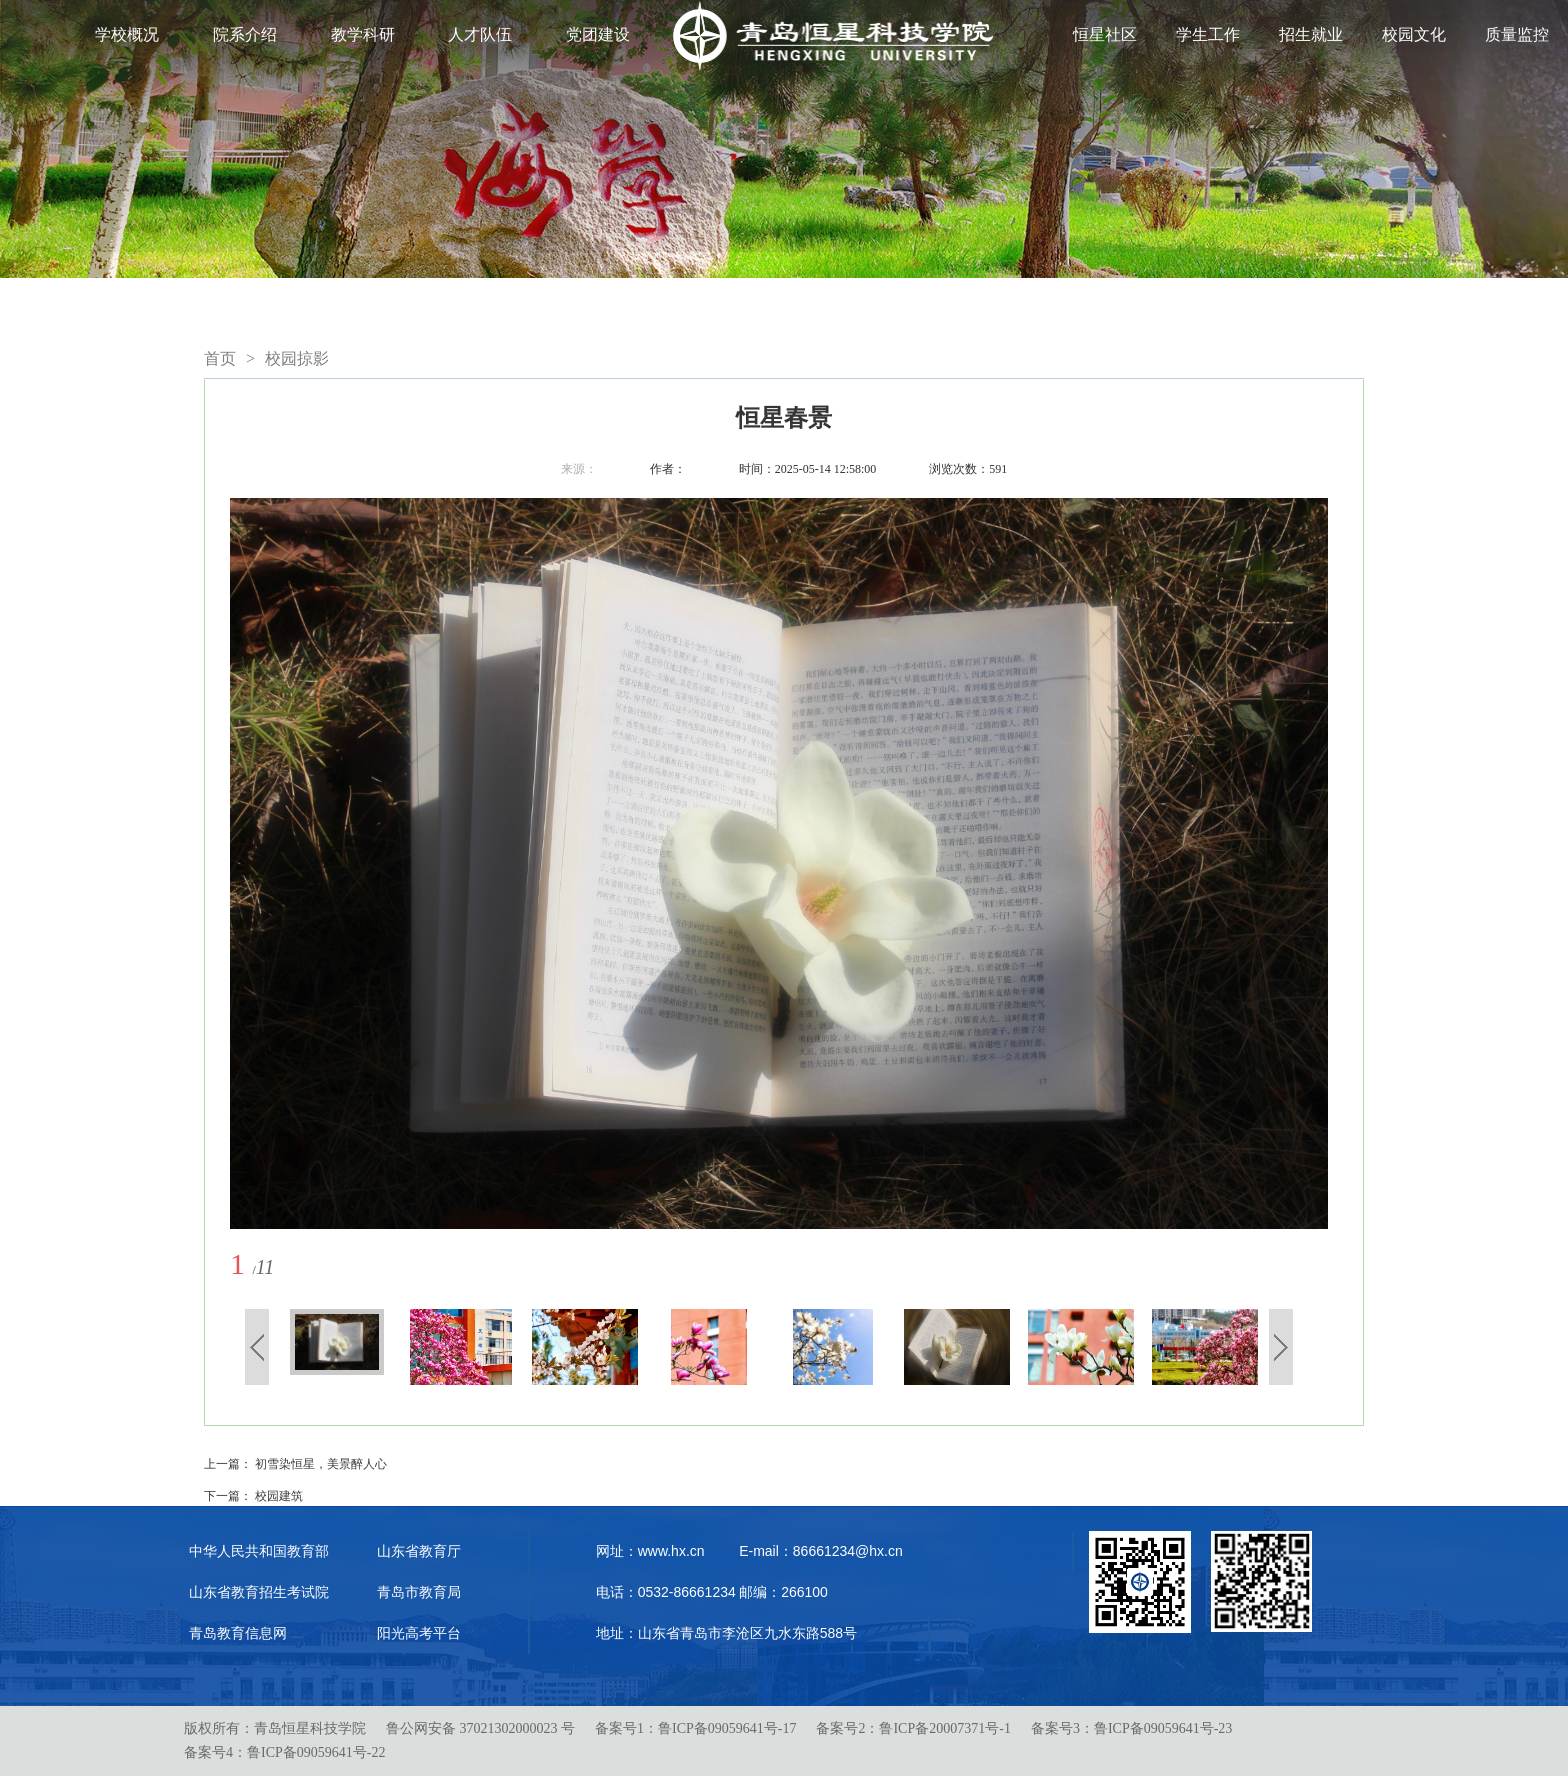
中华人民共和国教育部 (259, 1551)
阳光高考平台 (419, 1633)
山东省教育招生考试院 (259, 1592)
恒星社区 (1105, 34)
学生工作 (1208, 34)
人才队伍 (480, 34)
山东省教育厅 (419, 1551)
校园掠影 (297, 358)
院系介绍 (245, 34)
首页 (220, 358)
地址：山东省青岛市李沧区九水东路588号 (726, 1633)
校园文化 (1414, 34)
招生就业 (1311, 34)
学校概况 (127, 34)
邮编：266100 (783, 1592)
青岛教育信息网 (238, 1633)
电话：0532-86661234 (666, 1592)
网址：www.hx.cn (650, 1551)
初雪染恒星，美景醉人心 (321, 1464)
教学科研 (363, 34)
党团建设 (598, 34)
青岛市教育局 (419, 1592)
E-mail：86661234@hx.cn (821, 1551)
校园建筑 (279, 1496)
